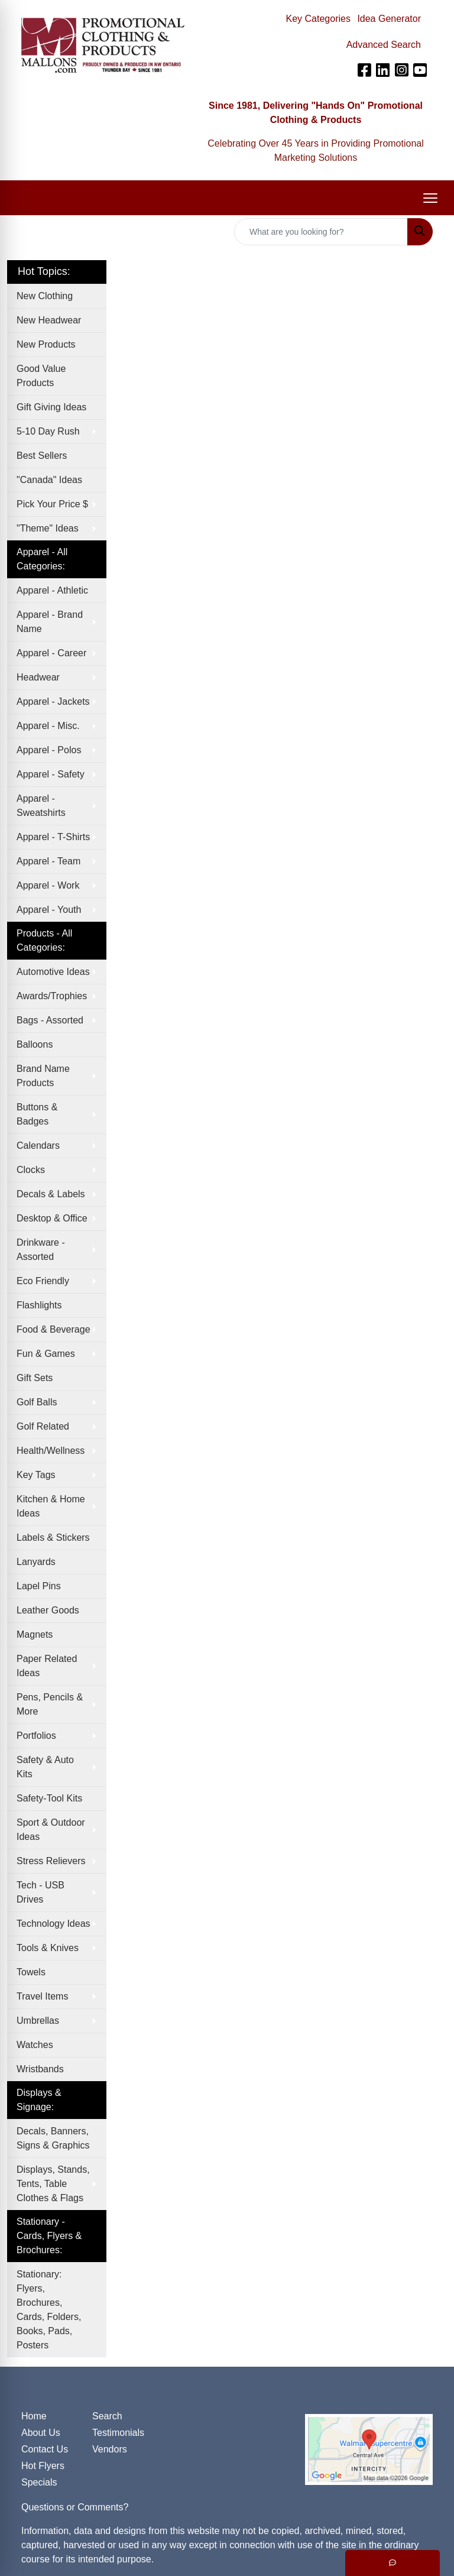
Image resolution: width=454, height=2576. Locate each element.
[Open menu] (430, 198)
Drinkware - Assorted (41, 1249)
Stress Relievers (51, 1861)
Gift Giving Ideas (51, 407)
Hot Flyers (42, 2466)
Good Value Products (41, 376)
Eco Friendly (43, 1281)
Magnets (35, 1634)
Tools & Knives (48, 1948)
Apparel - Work (48, 885)
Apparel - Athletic (52, 590)
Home (34, 2416)
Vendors (109, 2449)
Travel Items (42, 1996)
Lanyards (36, 1562)
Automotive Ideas (53, 972)
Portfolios (36, 1736)
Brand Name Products (43, 1076)
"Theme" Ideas (48, 528)
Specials (39, 2482)
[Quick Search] (321, 231)
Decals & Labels (51, 1194)
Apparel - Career (51, 653)
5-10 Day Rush (48, 431)
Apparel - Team (48, 861)
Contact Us (44, 2449)
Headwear (38, 677)
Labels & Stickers (53, 1537)
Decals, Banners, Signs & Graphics (53, 2138)
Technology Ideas (53, 1924)
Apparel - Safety (51, 774)
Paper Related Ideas (47, 1666)
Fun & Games (46, 1354)
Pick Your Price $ (52, 504)
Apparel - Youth (49, 910)
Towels (31, 1972)
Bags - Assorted (50, 1020)
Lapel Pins (39, 1586)
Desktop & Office (52, 1218)
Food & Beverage (53, 1329)
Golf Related (43, 1426)
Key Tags (36, 1475)
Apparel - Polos (49, 750)
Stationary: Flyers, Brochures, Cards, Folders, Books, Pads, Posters (49, 2309)
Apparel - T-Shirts (53, 837)
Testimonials (118, 2433)
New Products (46, 344)
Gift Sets (35, 1378)
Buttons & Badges (37, 1114)
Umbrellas (38, 2021)
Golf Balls (37, 1402)
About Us (40, 2433)
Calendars (38, 1145)
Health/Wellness (51, 1451)
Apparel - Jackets (53, 701)
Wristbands (40, 2069)
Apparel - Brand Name (50, 622)
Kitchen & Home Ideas (51, 1506)
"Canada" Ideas (49, 480)
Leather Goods (48, 1610)
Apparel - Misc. (48, 726)
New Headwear (49, 320)
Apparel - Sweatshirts (41, 805)
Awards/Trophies (52, 996)
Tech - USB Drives (40, 1892)
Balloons (35, 1044)
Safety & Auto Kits (45, 1767)
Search (107, 2416)
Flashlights (39, 1305)
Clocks (31, 1170)
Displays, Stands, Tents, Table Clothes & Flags (53, 2184)
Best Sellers (42, 456)
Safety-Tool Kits (49, 1798)
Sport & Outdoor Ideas (51, 1829)
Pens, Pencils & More (50, 1704)
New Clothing (45, 296)
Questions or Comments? (74, 2507)
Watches (35, 2045)
